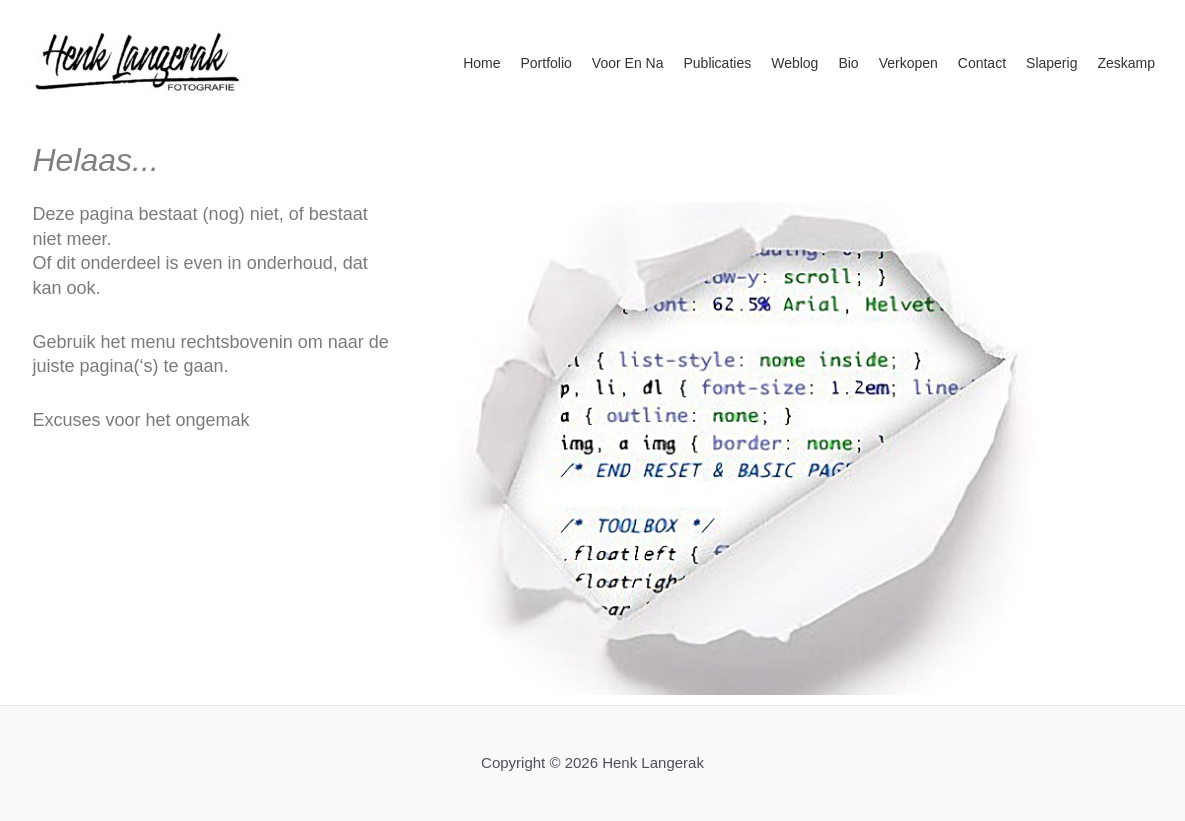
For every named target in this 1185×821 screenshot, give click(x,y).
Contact (982, 63)
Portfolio (546, 63)
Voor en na (628, 63)
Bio (848, 63)
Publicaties (717, 63)
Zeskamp (1126, 63)
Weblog (794, 63)
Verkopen (908, 63)
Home (481, 63)
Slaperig (1051, 63)
